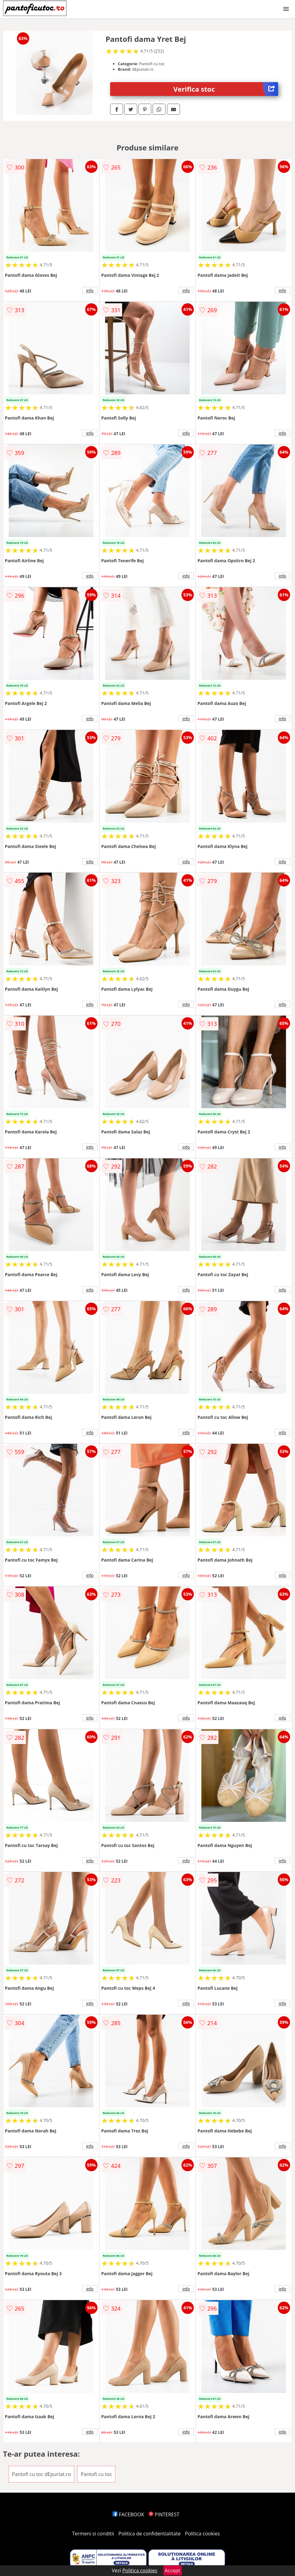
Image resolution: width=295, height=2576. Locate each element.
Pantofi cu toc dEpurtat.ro (41, 2474)
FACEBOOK (128, 2514)
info (90, 290)
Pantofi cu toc (96, 2474)
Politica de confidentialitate (149, 2533)
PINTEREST (164, 2514)
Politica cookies (202, 2533)
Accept (172, 2570)
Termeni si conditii (93, 2533)
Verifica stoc (225, 89)
